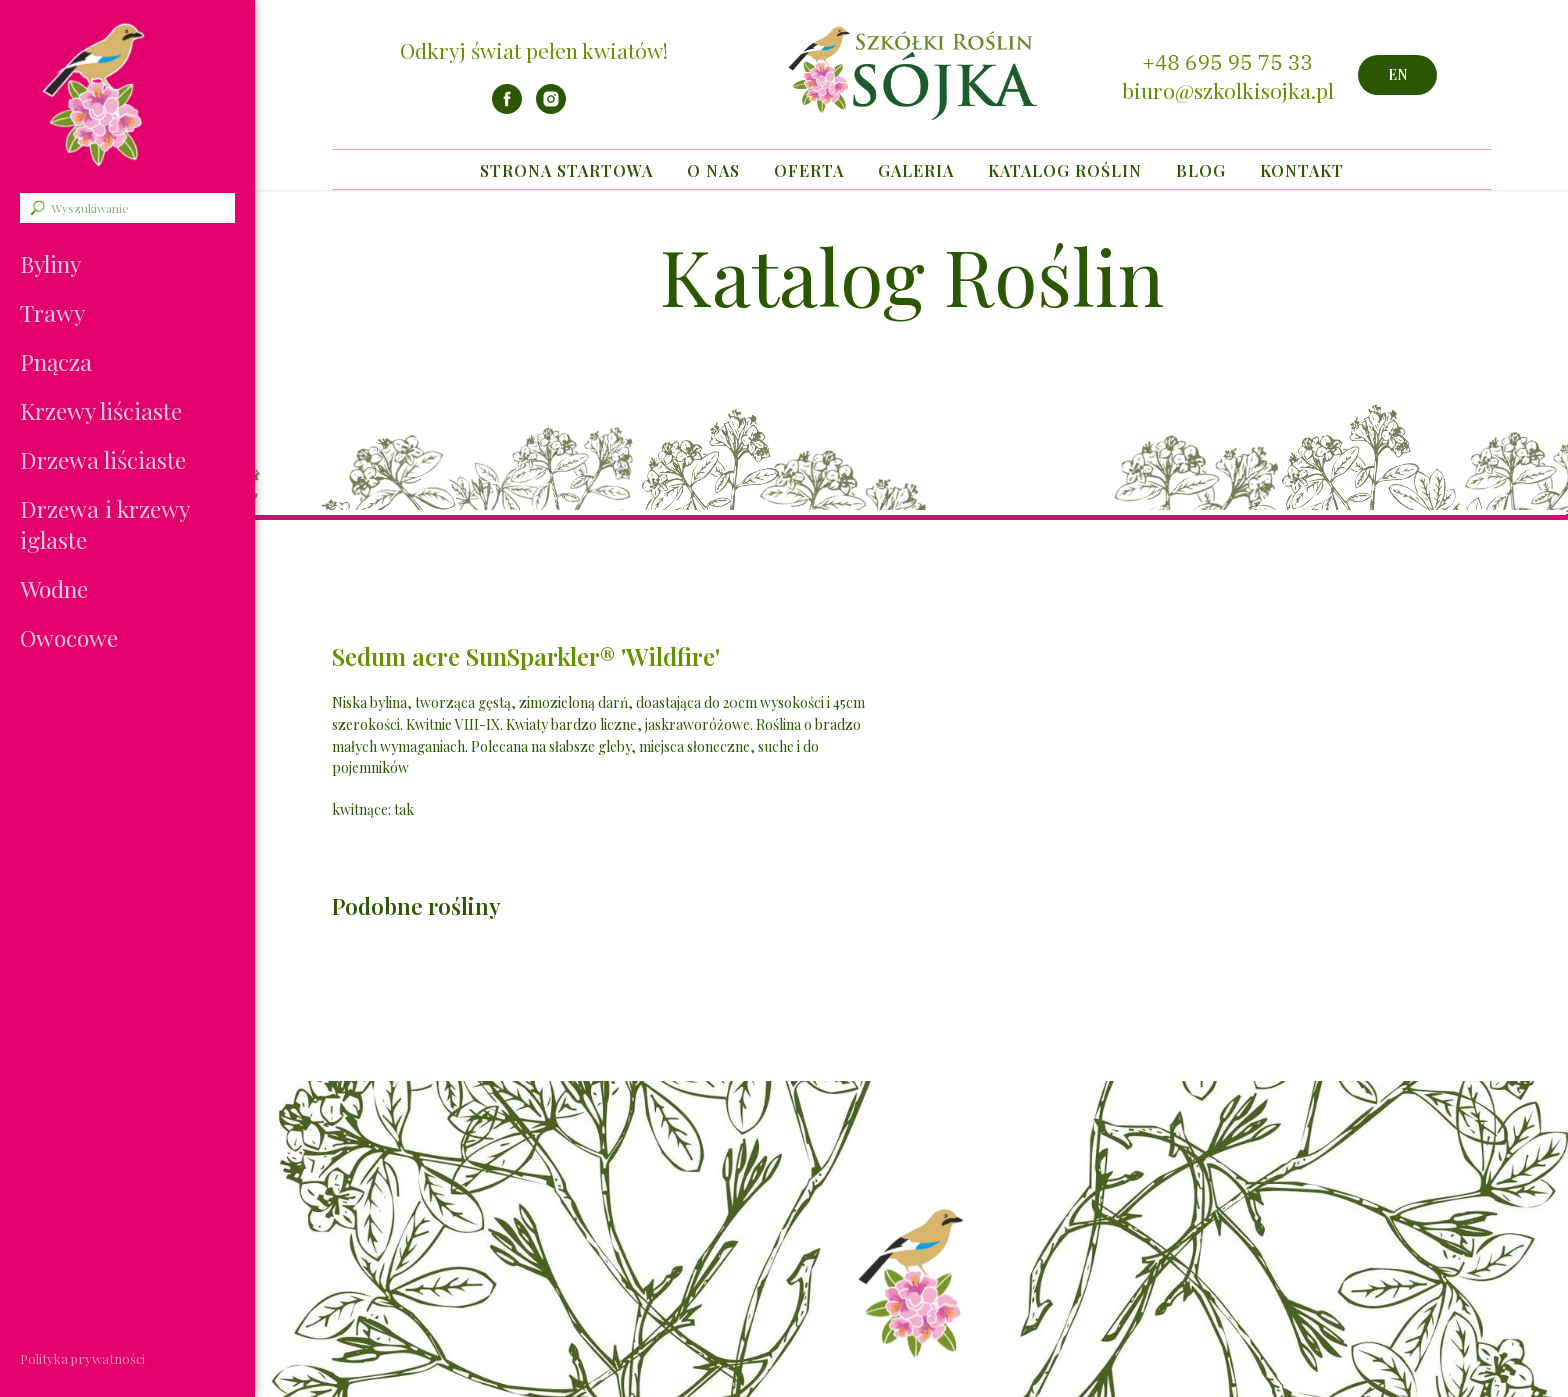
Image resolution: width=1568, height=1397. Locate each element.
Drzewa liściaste (103, 459)
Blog (1201, 170)
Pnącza (56, 361)
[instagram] (551, 108)
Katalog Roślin (1065, 170)
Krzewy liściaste (101, 410)
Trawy (52, 312)
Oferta (809, 170)
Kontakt (1302, 170)
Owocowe (69, 637)
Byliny (50, 263)
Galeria (916, 170)
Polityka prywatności (82, 1358)
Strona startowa (566, 170)
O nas (713, 170)
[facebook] (507, 108)
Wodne (54, 588)
